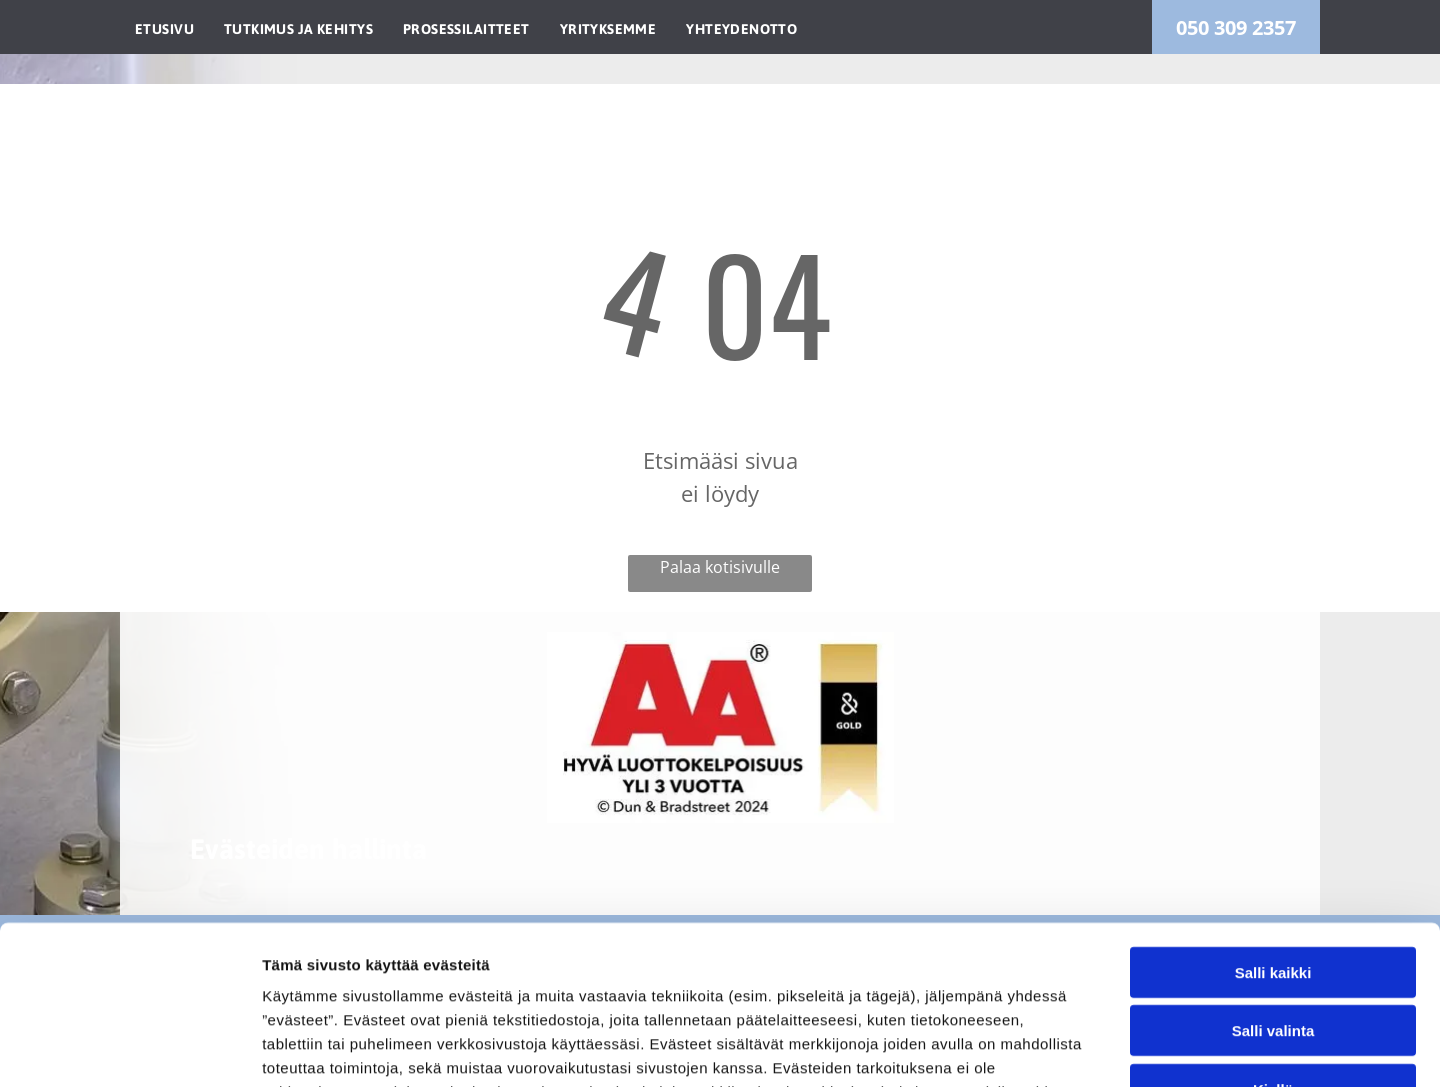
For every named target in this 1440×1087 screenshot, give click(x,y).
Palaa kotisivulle (720, 567)
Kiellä (1273, 940)
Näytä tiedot (1069, 1047)
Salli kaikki (1273, 823)
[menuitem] (164, 27)
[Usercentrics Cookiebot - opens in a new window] (129, 1048)
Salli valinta (1273, 882)
